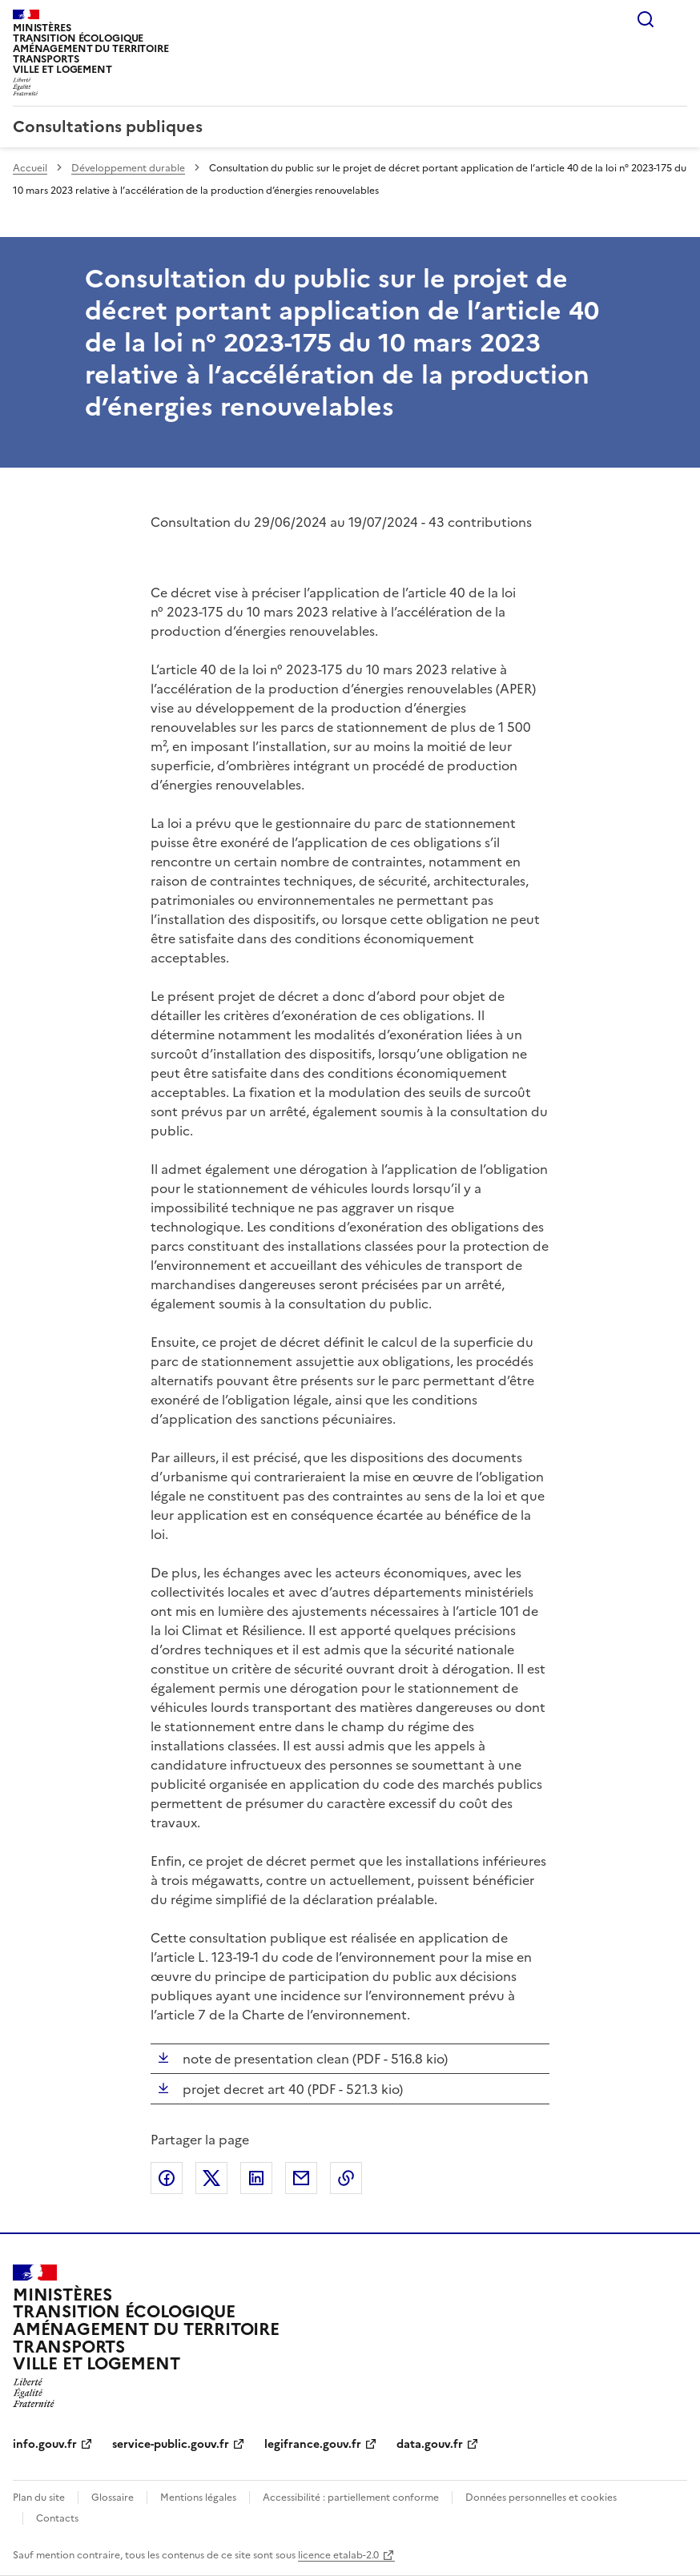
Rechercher (646, 19)
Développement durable (128, 168)
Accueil (30, 168)
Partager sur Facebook (167, 2178)
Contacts (57, 2518)
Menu (678, 19)
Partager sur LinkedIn (256, 2178)
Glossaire (112, 2497)
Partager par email (301, 2178)
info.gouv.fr (45, 2444)
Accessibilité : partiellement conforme (351, 2497)
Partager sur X (211, 2178)
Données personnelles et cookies (541, 2497)
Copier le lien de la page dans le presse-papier (346, 2178)
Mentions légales (198, 2497)
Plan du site (39, 2497)
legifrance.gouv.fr (312, 2444)
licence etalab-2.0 (338, 2555)
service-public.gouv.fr (170, 2444)
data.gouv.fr (429, 2444)
